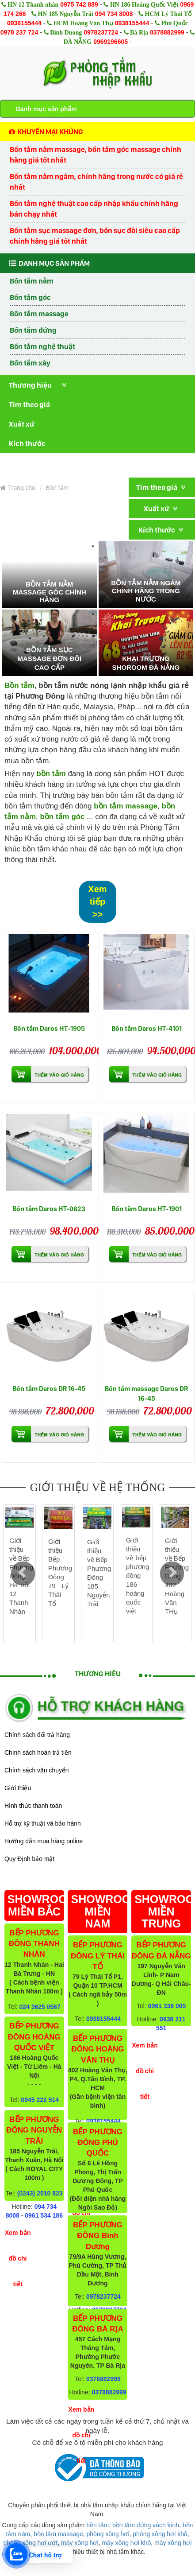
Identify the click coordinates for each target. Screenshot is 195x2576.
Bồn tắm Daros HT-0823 (48, 1208)
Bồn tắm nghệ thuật (42, 346)
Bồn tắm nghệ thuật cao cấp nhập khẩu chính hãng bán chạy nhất (94, 208)
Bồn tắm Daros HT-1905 (49, 1028)
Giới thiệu (17, 1787)
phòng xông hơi (108, 2533)
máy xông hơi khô (126, 2542)
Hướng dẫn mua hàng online (43, 1841)
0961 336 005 (167, 2005)
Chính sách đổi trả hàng (37, 1734)
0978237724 (101, 32)
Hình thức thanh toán (33, 1805)
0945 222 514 (40, 2099)
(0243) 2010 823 (40, 2193)
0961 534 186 (44, 2215)
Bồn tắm (57, 487)
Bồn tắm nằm (32, 280)
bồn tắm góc (62, 816)
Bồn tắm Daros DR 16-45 (48, 1388)
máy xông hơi (79, 2542)
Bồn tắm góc (30, 297)
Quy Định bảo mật (29, 1858)
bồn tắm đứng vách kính (145, 2525)
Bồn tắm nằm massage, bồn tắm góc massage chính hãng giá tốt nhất (95, 154)
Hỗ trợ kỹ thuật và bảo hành (42, 1823)
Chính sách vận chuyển (36, 1770)
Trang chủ (18, 487)
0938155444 (24, 23)
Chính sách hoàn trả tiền (38, 1752)
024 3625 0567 (39, 2006)
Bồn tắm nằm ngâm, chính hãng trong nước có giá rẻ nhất (96, 181)
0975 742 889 (79, 4)
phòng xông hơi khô (160, 2533)
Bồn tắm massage (39, 313)
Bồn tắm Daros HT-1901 (146, 1208)
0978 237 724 (19, 32)
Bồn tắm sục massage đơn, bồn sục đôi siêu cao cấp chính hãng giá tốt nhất (95, 235)
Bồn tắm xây (30, 362)
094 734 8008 (114, 13)
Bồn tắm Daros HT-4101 (146, 1028)
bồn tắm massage (125, 806)
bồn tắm (97, 2525)
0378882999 (167, 32)
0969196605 (110, 41)
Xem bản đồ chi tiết (18, 2258)
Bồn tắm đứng (33, 330)
